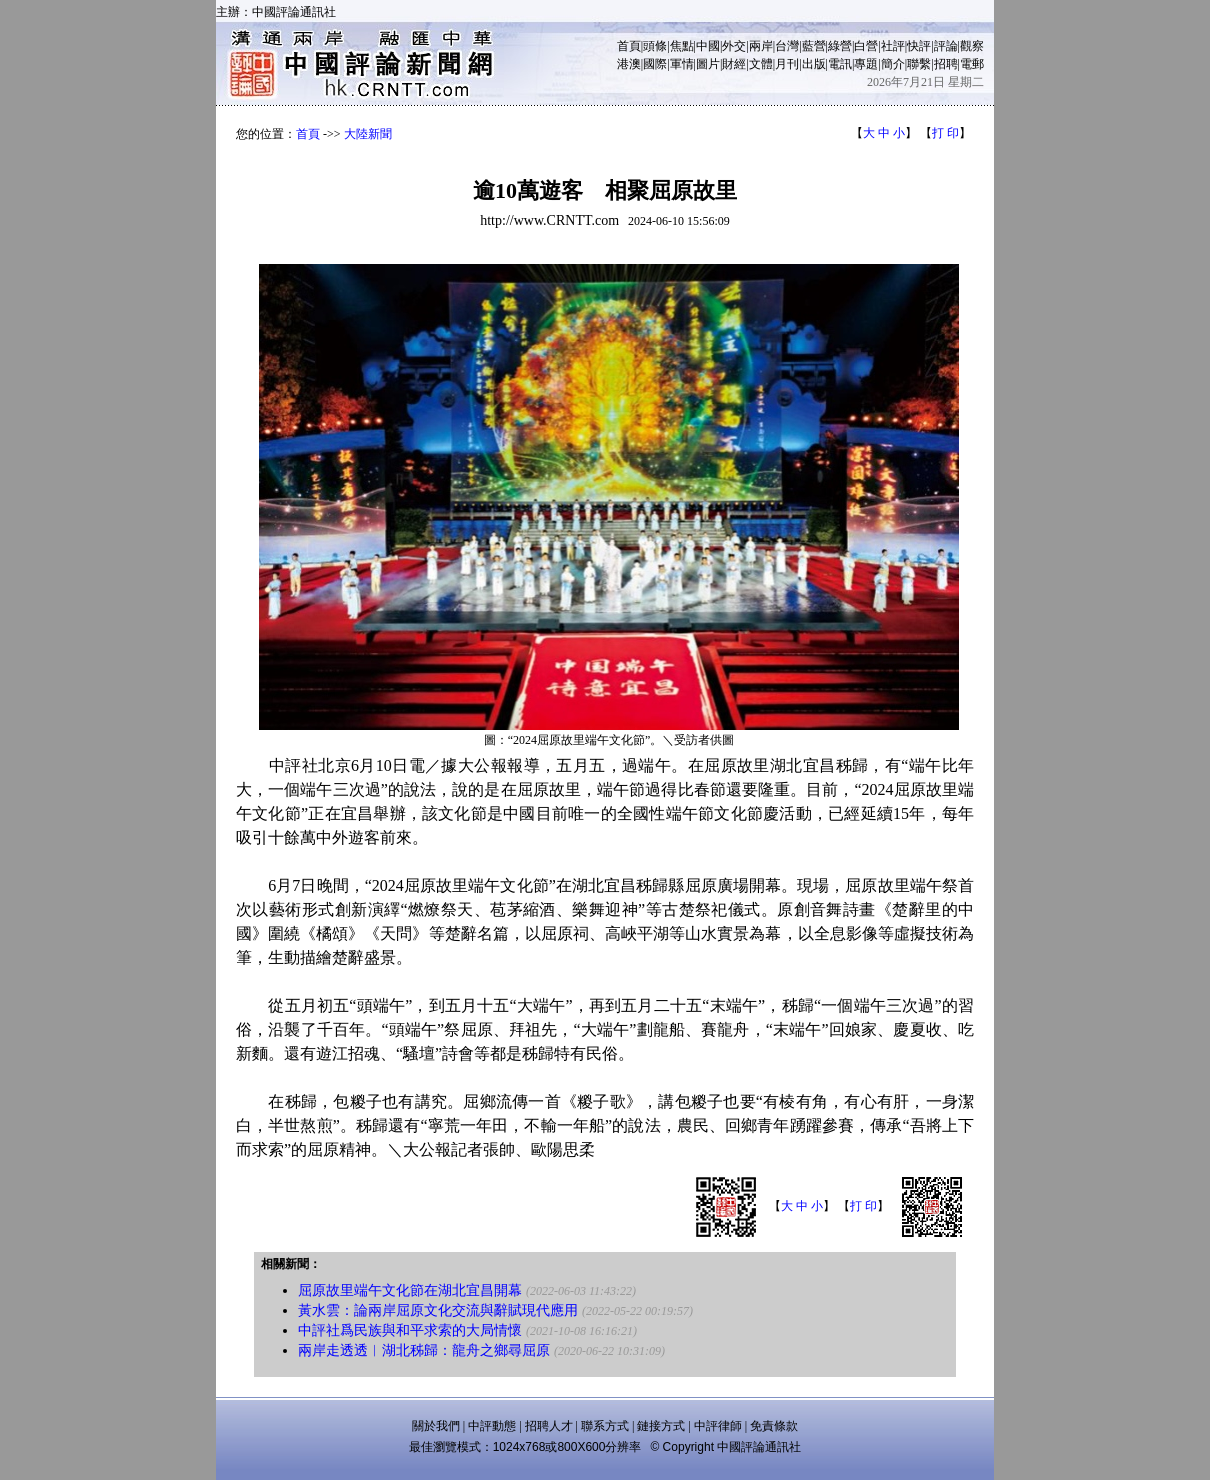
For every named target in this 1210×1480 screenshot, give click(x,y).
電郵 (972, 64)
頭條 (655, 46)
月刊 (787, 64)
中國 (708, 46)
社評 (893, 46)
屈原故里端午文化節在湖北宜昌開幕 (410, 1290)
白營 (866, 46)
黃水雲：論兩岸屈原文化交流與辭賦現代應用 (438, 1310)
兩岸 (761, 46)
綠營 (840, 46)
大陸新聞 (368, 134)
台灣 (787, 46)
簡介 (893, 64)
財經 (734, 64)
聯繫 (919, 64)
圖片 (708, 64)
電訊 (840, 64)
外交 (734, 46)
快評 (919, 46)
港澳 (629, 64)
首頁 (629, 46)
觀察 (972, 46)
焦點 (682, 46)
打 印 (945, 133)
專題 (866, 64)
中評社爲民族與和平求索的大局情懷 (410, 1330)
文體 (761, 64)
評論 (946, 46)
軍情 (682, 64)
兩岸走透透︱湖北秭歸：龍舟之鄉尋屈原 (424, 1350)
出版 (814, 64)
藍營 (814, 46)
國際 (655, 64)
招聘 (946, 64)
